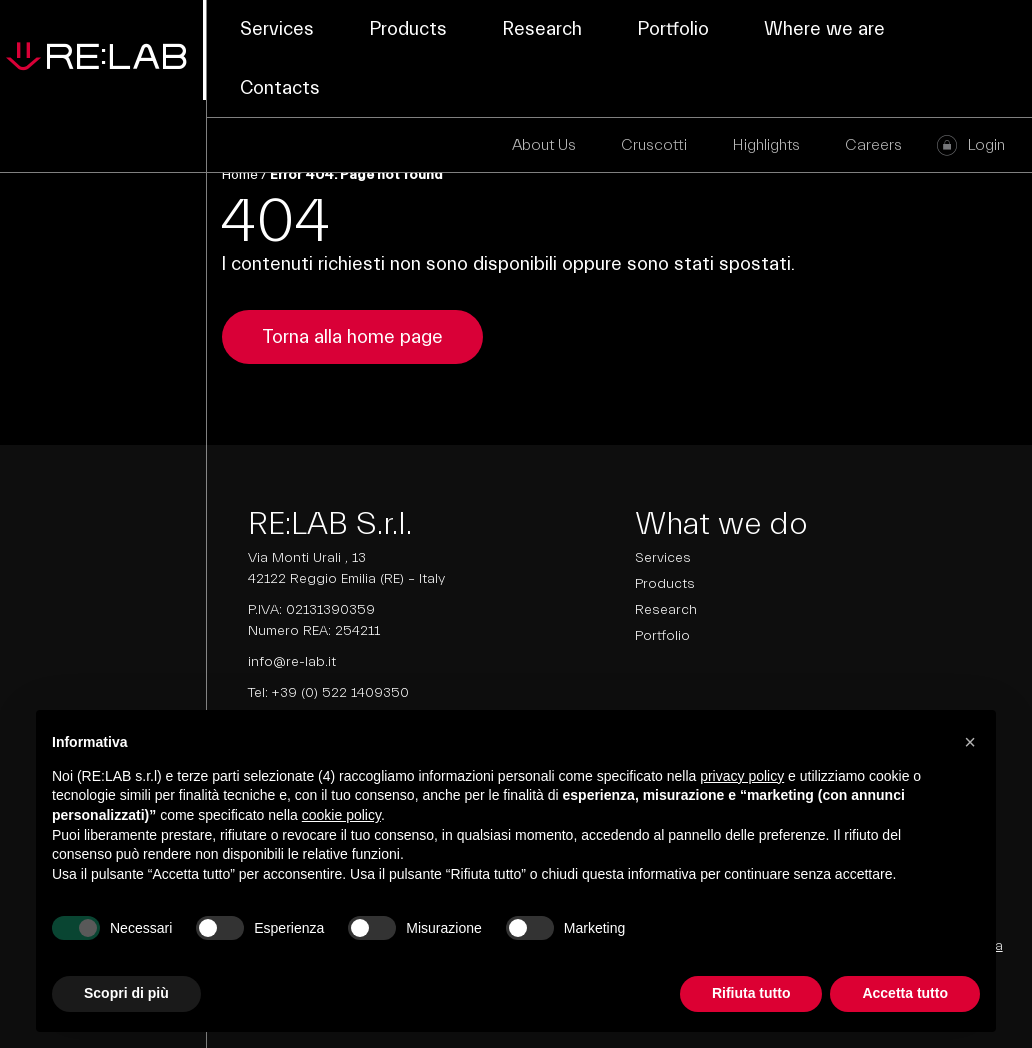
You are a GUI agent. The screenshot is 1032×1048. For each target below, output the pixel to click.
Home (239, 175)
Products (408, 29)
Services (277, 29)
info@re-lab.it (292, 662)
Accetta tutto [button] (905, 993)
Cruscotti (654, 145)
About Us (544, 145)
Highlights (766, 145)
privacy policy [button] (742, 776)
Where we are (824, 29)
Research (542, 29)
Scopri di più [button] (126, 993)
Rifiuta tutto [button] (751, 993)
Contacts (280, 88)
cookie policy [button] (341, 815)
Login (986, 145)
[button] (970, 742)
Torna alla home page (352, 337)
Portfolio (673, 29)
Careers (873, 145)
